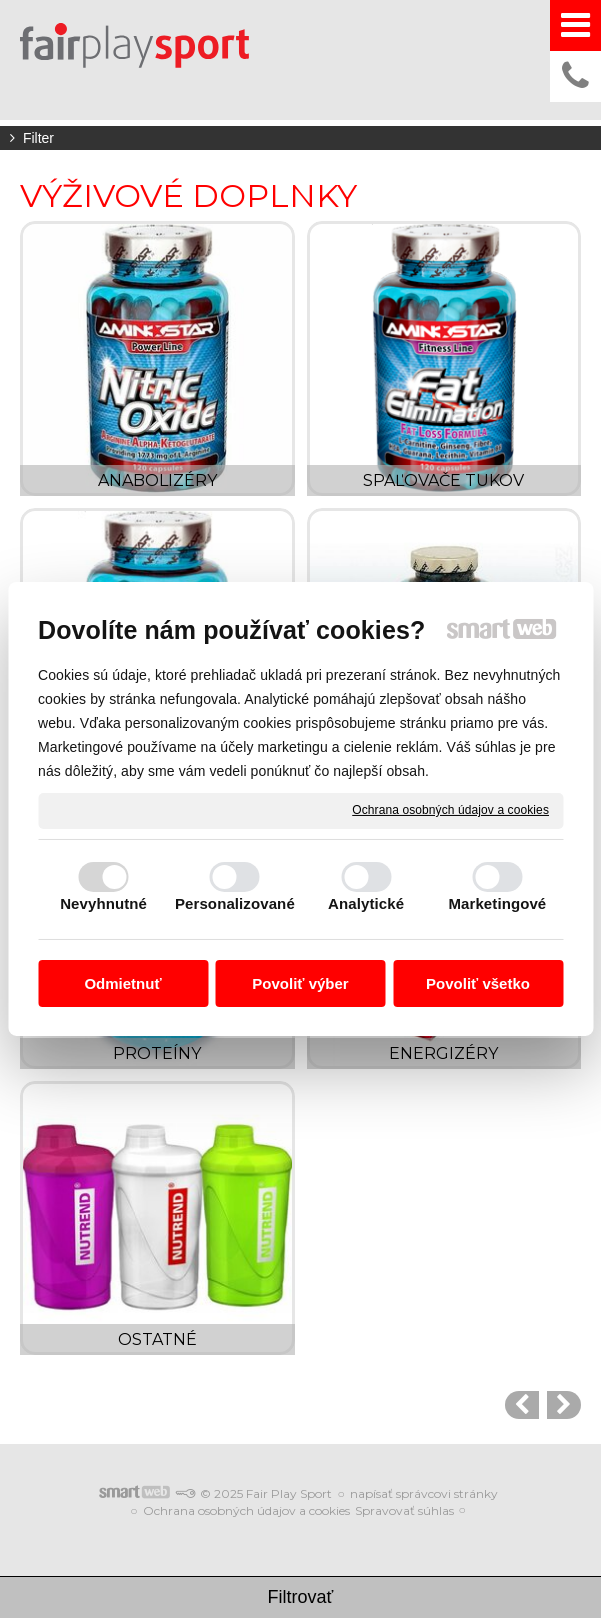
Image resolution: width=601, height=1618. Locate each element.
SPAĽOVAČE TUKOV (443, 480)
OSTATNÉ (157, 1339)
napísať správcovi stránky (424, 1493)
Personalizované (235, 903)
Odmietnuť (122, 983)
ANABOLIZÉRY (157, 480)
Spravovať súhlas (404, 1510)
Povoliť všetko (478, 983)
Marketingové (497, 903)
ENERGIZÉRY (443, 1053)
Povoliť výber (300, 983)
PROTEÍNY (157, 1053)
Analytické (366, 903)
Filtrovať (301, 1597)
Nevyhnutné (103, 903)
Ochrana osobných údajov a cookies (450, 810)
